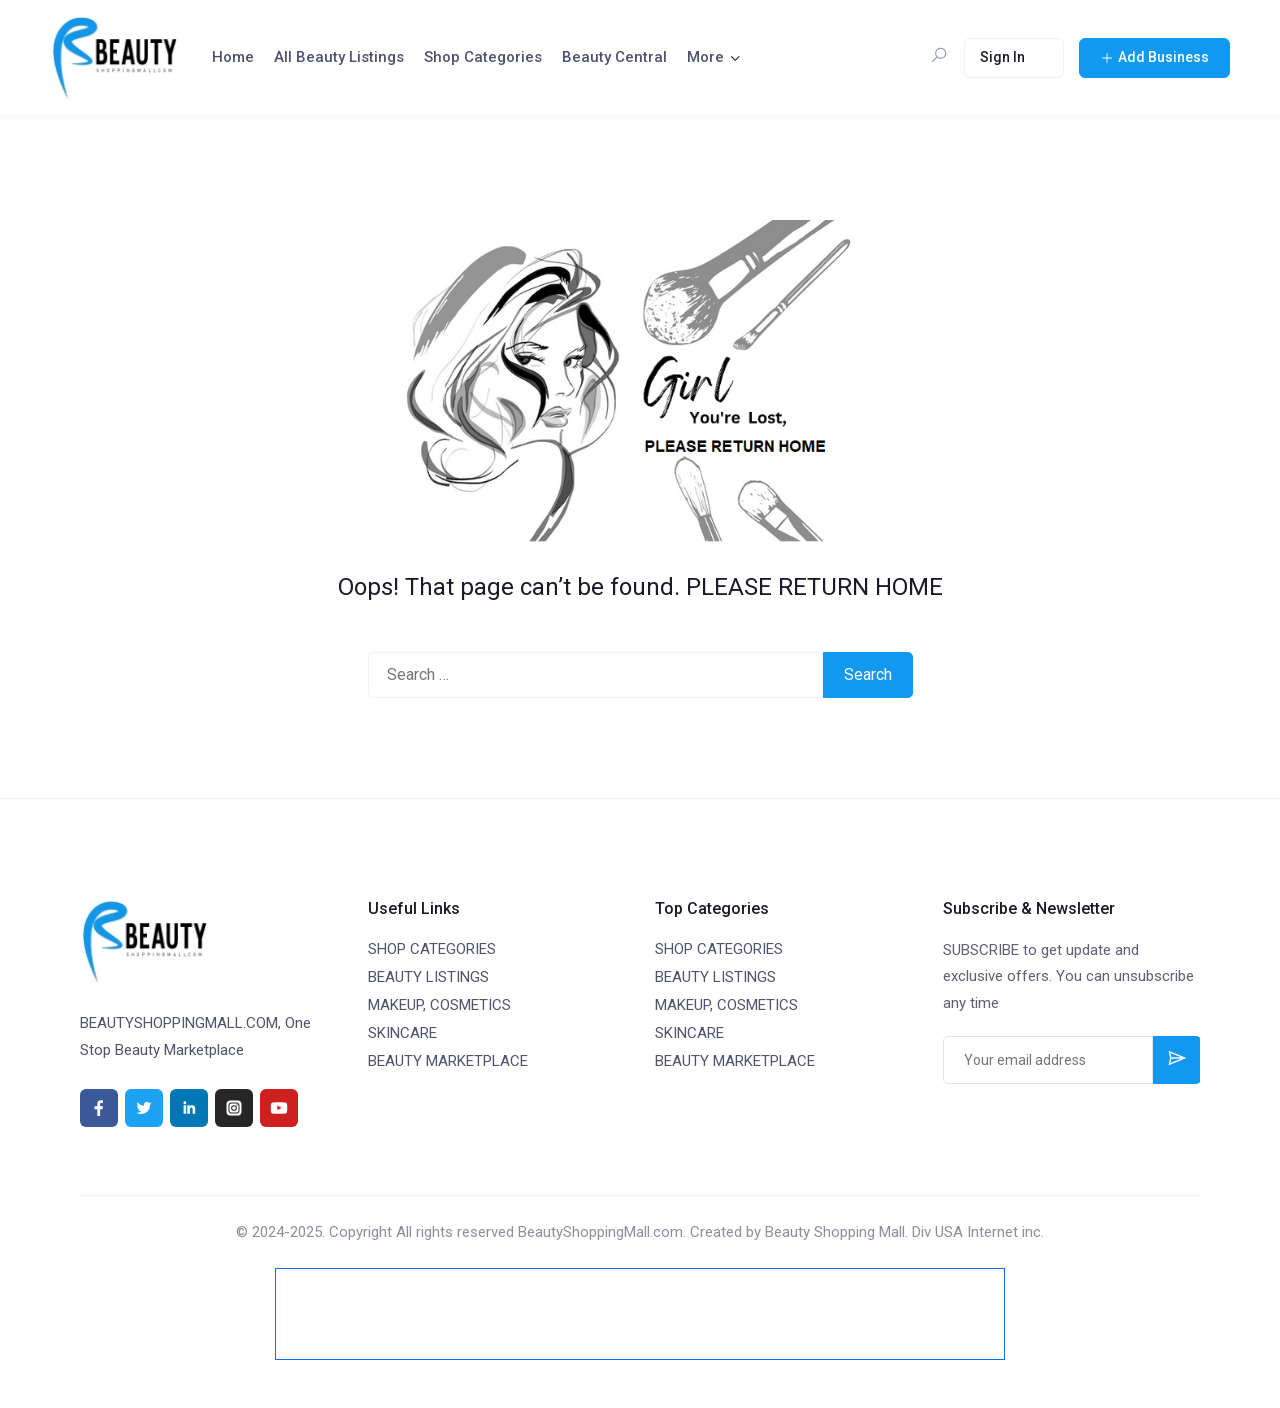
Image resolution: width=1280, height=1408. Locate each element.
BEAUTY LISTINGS (428, 977)
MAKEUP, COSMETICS (439, 1005)
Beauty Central (614, 57)
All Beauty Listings (339, 57)
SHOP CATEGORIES (432, 949)
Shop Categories (483, 57)
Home (233, 57)
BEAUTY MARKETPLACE (448, 1061)
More (705, 57)
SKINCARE (402, 1033)
